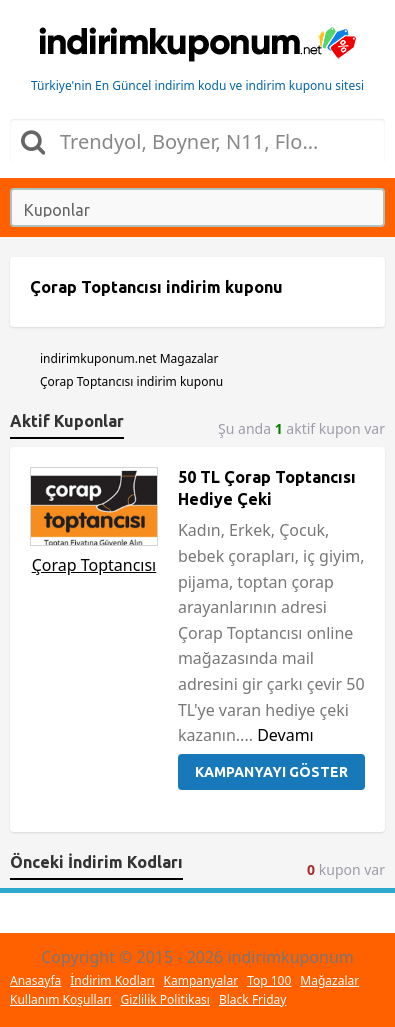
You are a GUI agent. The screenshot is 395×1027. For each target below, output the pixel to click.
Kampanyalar (201, 980)
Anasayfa (35, 980)
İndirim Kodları (112, 980)
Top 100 (269, 980)
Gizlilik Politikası (165, 999)
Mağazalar (329, 980)
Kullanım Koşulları (60, 999)
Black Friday (252, 999)
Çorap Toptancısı (94, 565)
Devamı (285, 735)
